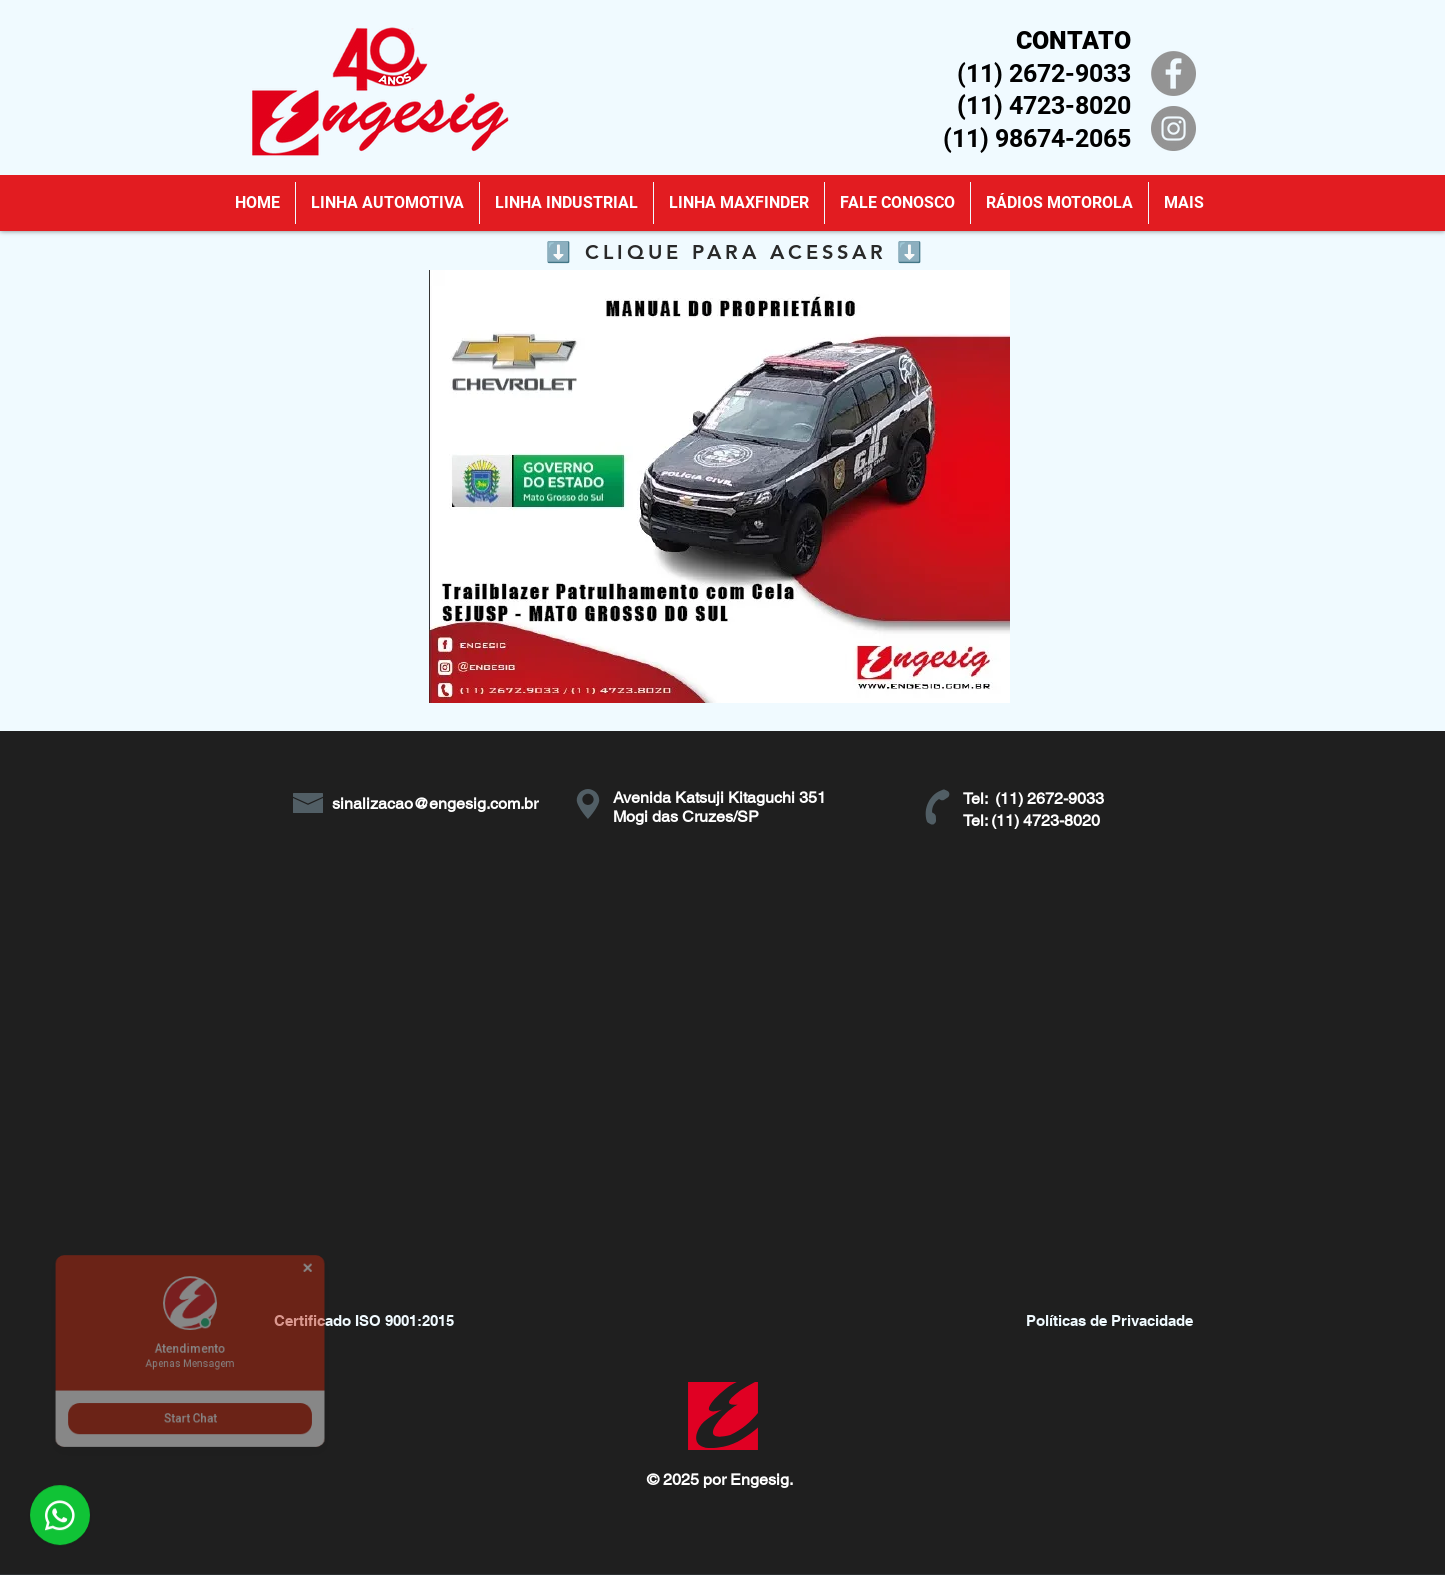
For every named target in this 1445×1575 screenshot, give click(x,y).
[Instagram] (1173, 128)
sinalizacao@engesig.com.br (435, 803)
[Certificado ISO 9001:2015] (364, 1320)
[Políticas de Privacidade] (1110, 1320)
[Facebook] (1173, 73)
